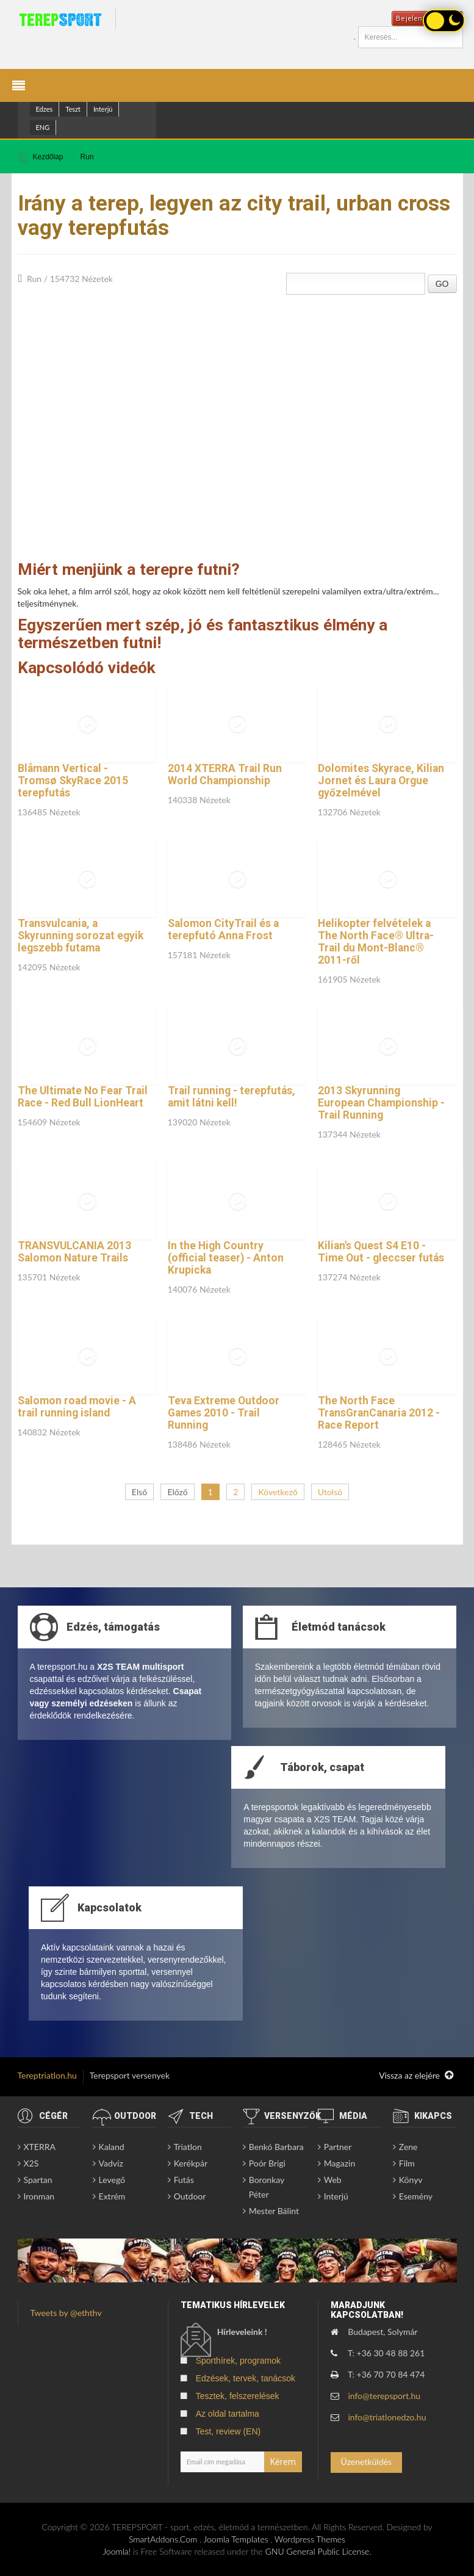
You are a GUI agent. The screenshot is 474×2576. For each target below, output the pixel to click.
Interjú (103, 109)
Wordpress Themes (310, 2539)
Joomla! (116, 2551)
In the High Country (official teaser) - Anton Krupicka (226, 1257)
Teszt (73, 109)
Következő (277, 1492)
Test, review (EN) (228, 2431)
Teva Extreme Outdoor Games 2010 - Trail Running (223, 1412)
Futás (184, 2179)
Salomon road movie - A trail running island (77, 1406)
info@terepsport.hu (384, 2395)
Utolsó (330, 1492)
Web (333, 2179)
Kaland (111, 2146)
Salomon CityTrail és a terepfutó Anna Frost (223, 929)
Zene (408, 2146)
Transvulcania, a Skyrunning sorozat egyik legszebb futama (80, 935)
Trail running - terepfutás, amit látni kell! (231, 1096)
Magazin (340, 2163)
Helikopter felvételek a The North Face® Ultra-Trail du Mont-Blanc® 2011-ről (376, 941)
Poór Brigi (267, 2163)
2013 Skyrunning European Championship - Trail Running (381, 1102)
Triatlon (188, 2146)
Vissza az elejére (416, 2075)
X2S (31, 2163)
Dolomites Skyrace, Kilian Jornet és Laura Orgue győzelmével (381, 780)
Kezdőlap (48, 157)
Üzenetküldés (366, 2461)
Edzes (44, 109)
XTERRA (40, 2146)
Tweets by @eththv (66, 2312)
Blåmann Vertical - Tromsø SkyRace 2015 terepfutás (73, 780)
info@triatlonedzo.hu (387, 2417)
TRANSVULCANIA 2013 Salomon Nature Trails (74, 1251)
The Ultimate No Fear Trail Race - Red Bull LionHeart (83, 1096)
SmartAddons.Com (163, 2539)
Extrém (112, 2196)
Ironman (39, 2196)
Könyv (411, 2179)
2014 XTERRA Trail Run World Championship (225, 774)
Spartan (38, 2179)
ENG (43, 127)
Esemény (416, 2196)
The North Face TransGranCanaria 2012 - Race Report (379, 1412)
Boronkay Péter (266, 2186)
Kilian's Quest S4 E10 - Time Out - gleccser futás (381, 1251)
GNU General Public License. (318, 2551)
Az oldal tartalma (227, 2414)
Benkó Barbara (276, 2146)
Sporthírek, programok (238, 2360)
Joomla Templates (236, 2539)
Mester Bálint (274, 2211)
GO (442, 284)
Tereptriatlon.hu (47, 2075)
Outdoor (190, 2196)
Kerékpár (190, 2163)
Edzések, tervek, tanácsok (245, 2378)
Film (407, 2163)
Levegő (112, 2179)
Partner (338, 2146)
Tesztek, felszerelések (237, 2396)
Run (87, 157)
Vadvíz (111, 2163)
